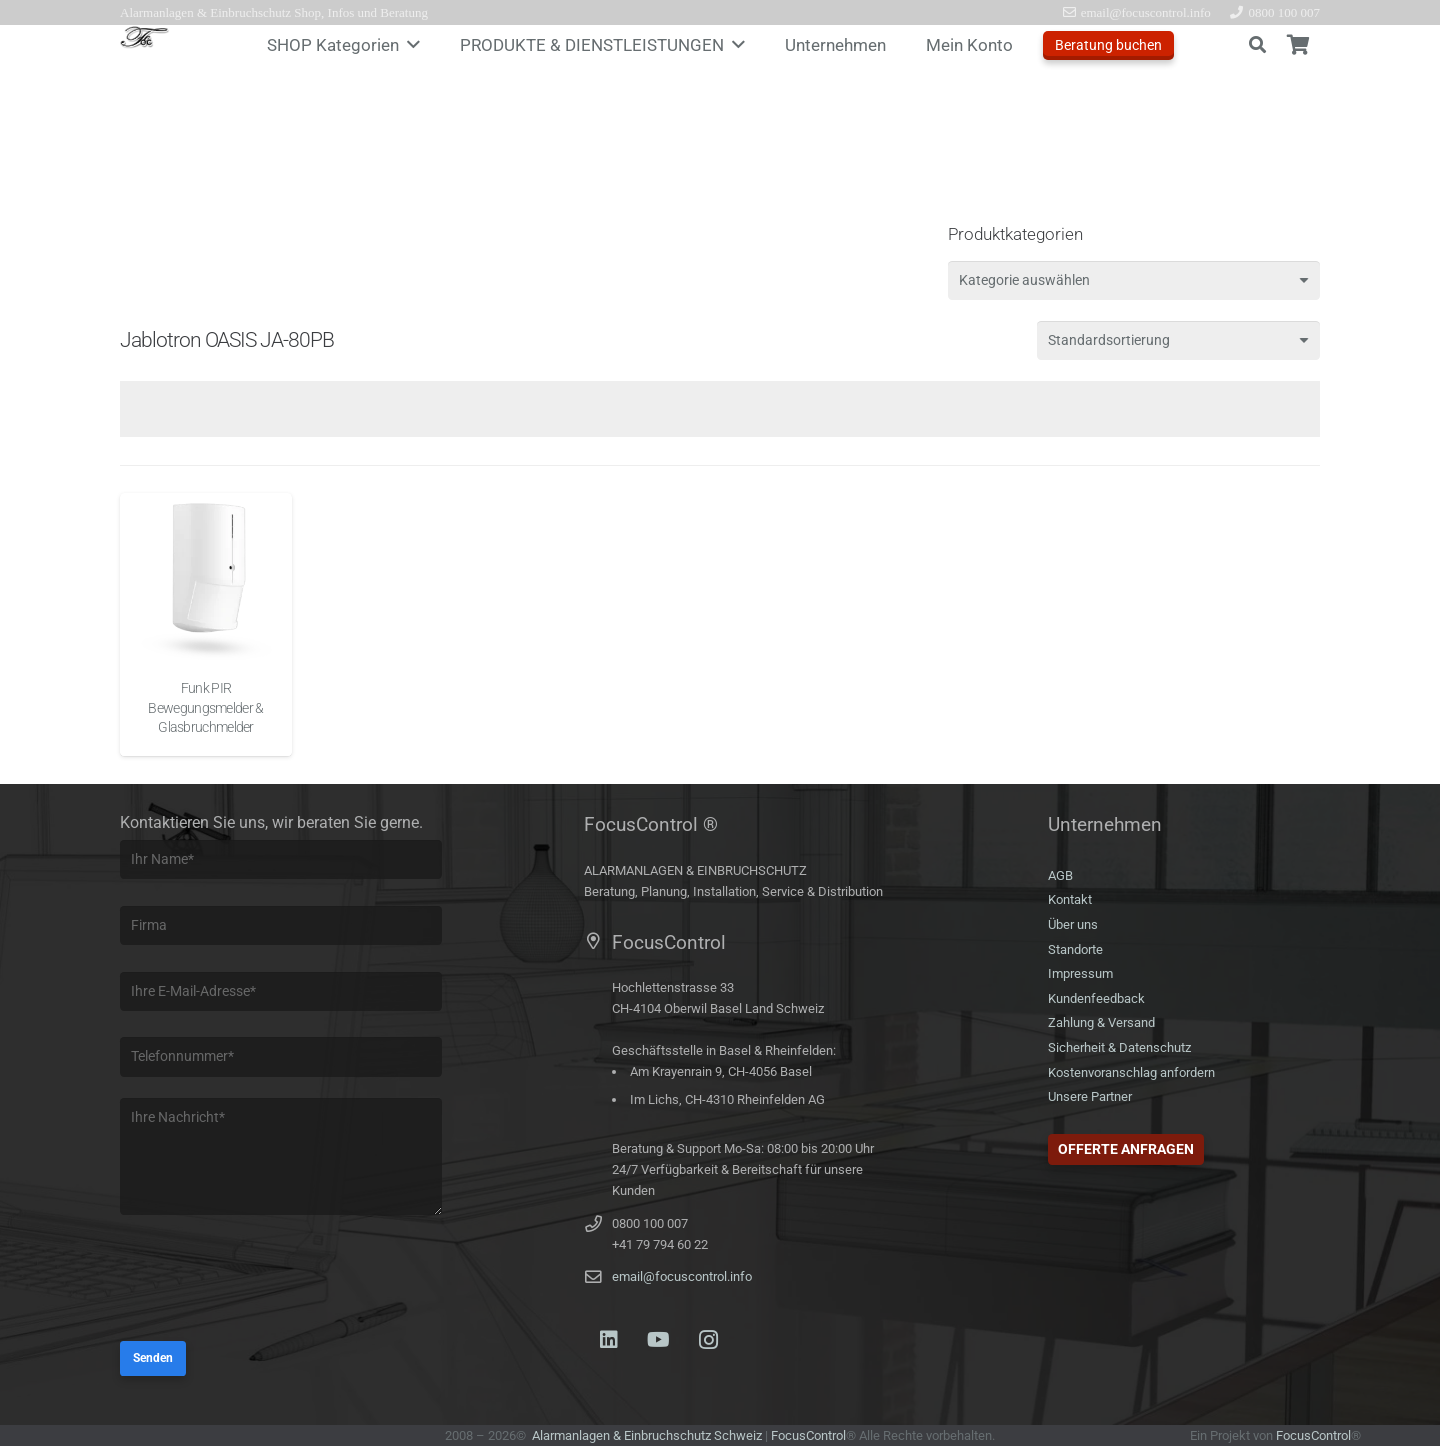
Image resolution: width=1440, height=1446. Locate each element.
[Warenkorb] (1298, 45)
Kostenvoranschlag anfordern (1131, 1072)
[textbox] (1024, 280)
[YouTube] (659, 1340)
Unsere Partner (1090, 1096)
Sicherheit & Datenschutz (1119, 1047)
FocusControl (808, 1435)
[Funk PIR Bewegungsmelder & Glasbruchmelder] (206, 579)
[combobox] (1134, 280)
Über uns (1073, 924)
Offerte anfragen (1126, 1149)
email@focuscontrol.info (682, 1276)
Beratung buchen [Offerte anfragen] (1108, 45)
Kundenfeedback (1096, 998)
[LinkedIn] (609, 1340)
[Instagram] (709, 1340)
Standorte (1075, 949)
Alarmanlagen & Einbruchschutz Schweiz (647, 1435)
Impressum (1080, 973)
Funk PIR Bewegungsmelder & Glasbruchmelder (205, 707)
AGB (1060, 875)
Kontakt (1070, 899)
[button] (409, 45)
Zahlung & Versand (1101, 1022)
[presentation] (272, 1281)
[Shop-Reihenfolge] (1178, 340)
